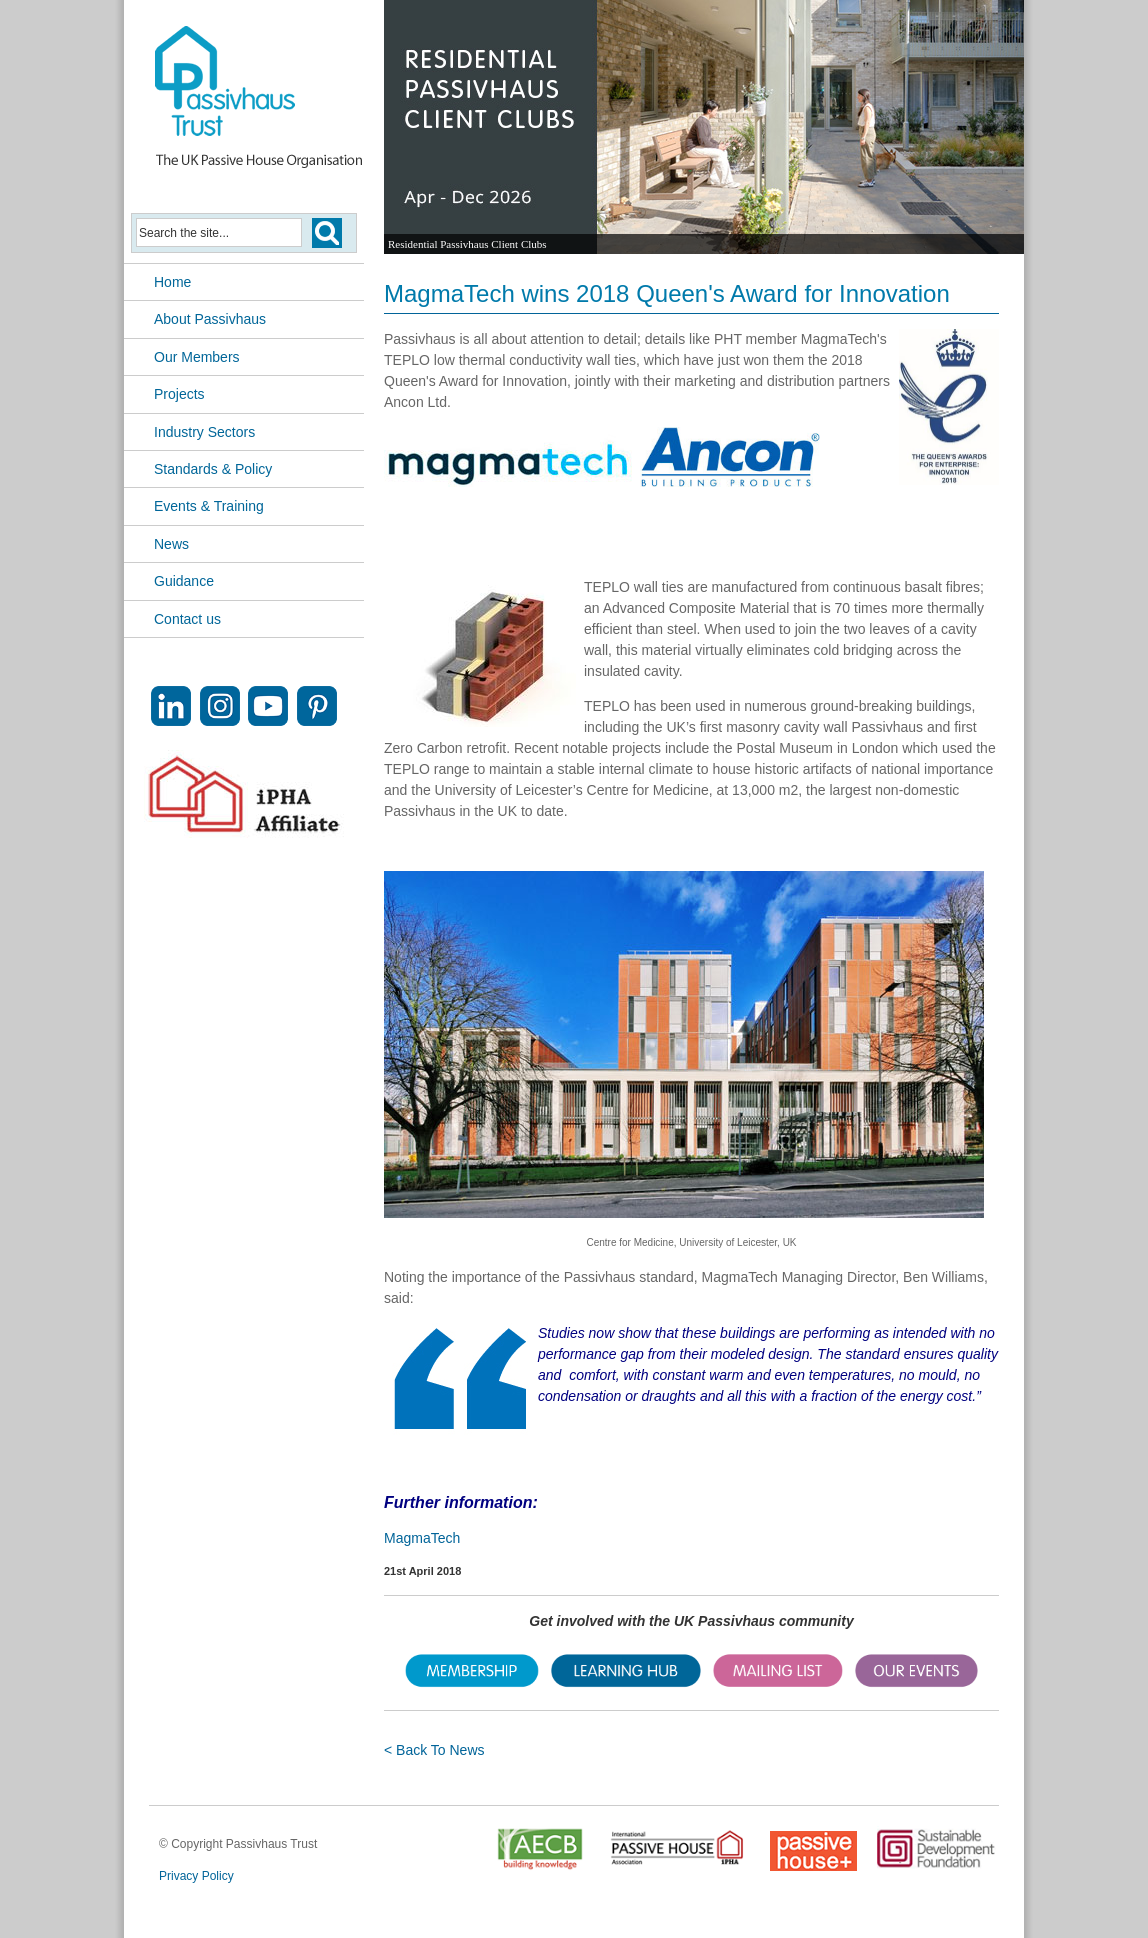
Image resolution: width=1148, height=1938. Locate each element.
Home (172, 282)
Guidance (184, 581)
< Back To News (434, 1750)
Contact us (187, 619)
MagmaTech (422, 1538)
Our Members (197, 357)
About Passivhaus (210, 319)
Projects (179, 394)
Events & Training (209, 506)
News (171, 544)
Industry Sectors (204, 432)
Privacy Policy (196, 1876)
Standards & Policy (213, 469)
